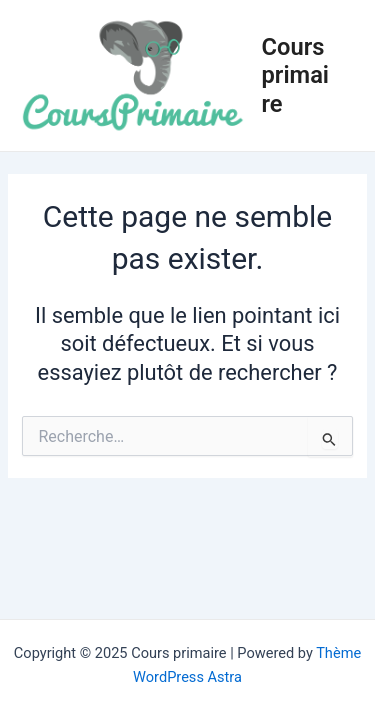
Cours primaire (296, 75)
